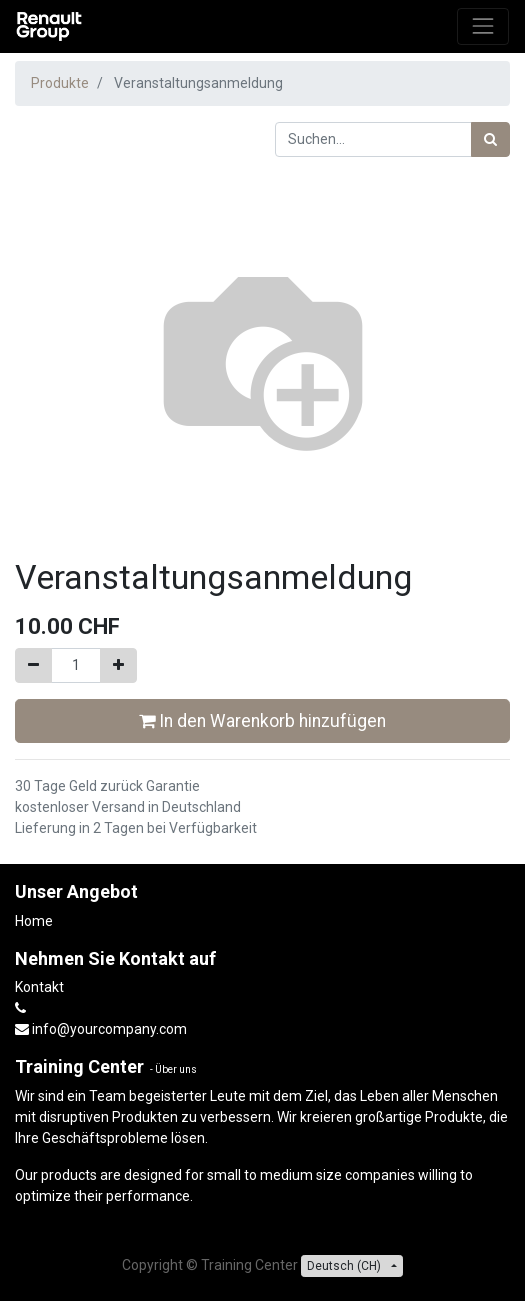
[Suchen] (490, 139)
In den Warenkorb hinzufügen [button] (262, 721)
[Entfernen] (33, 665)
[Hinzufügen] (118, 665)
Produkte (60, 83)
